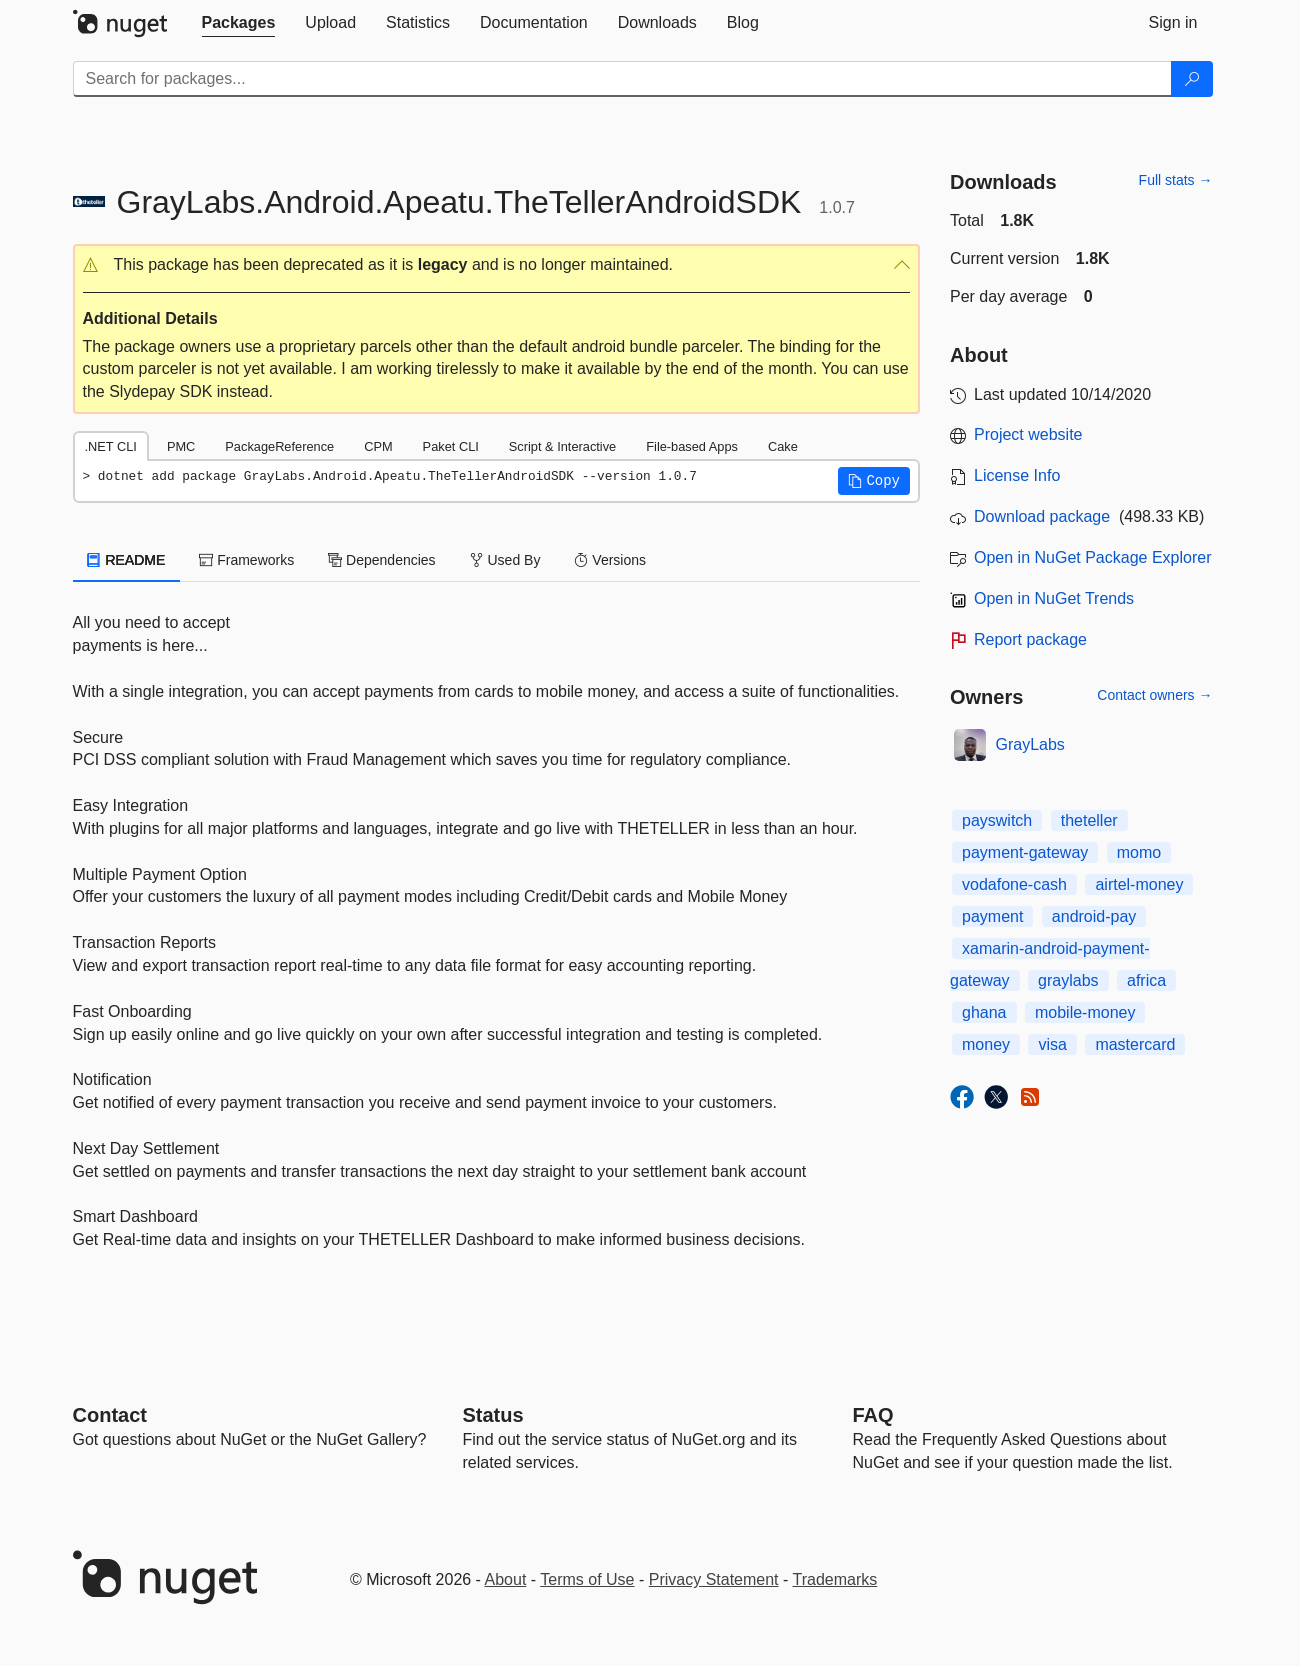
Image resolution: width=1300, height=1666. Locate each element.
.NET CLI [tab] (111, 446)
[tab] (239, 23)
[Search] (1192, 79)
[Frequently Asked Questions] (873, 1415)
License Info (1017, 475)
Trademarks (835, 1579)
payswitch (997, 820)
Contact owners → (1154, 695)
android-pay (1094, 916)
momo (1139, 852)
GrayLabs (1030, 744)
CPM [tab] (378, 446)
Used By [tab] (505, 560)
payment (992, 916)
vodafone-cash (1014, 884)
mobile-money (1085, 1012)
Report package (1030, 639)
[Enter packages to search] (622, 79)
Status (493, 1415)
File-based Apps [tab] (692, 446)
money (986, 1044)
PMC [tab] (181, 446)
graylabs (1068, 980)
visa (1052, 1044)
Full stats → (1176, 180)
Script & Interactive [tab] (562, 446)
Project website (1028, 434)
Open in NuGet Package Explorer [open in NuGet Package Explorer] (1092, 557)
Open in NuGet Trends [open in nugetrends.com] (1054, 598)
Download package (1042, 516)
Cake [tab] (783, 446)
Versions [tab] (610, 560)
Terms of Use (587, 1579)
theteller (1089, 820)
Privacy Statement (714, 1579)
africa (1146, 980)
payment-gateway (1025, 852)
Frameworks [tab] (246, 560)
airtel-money (1139, 884)
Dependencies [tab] (381, 560)
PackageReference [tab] (279, 446)
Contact (110, 1415)
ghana (984, 1012)
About (506, 1579)
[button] (497, 265)
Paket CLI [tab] (451, 446)
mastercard (1135, 1044)
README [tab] (127, 560)
